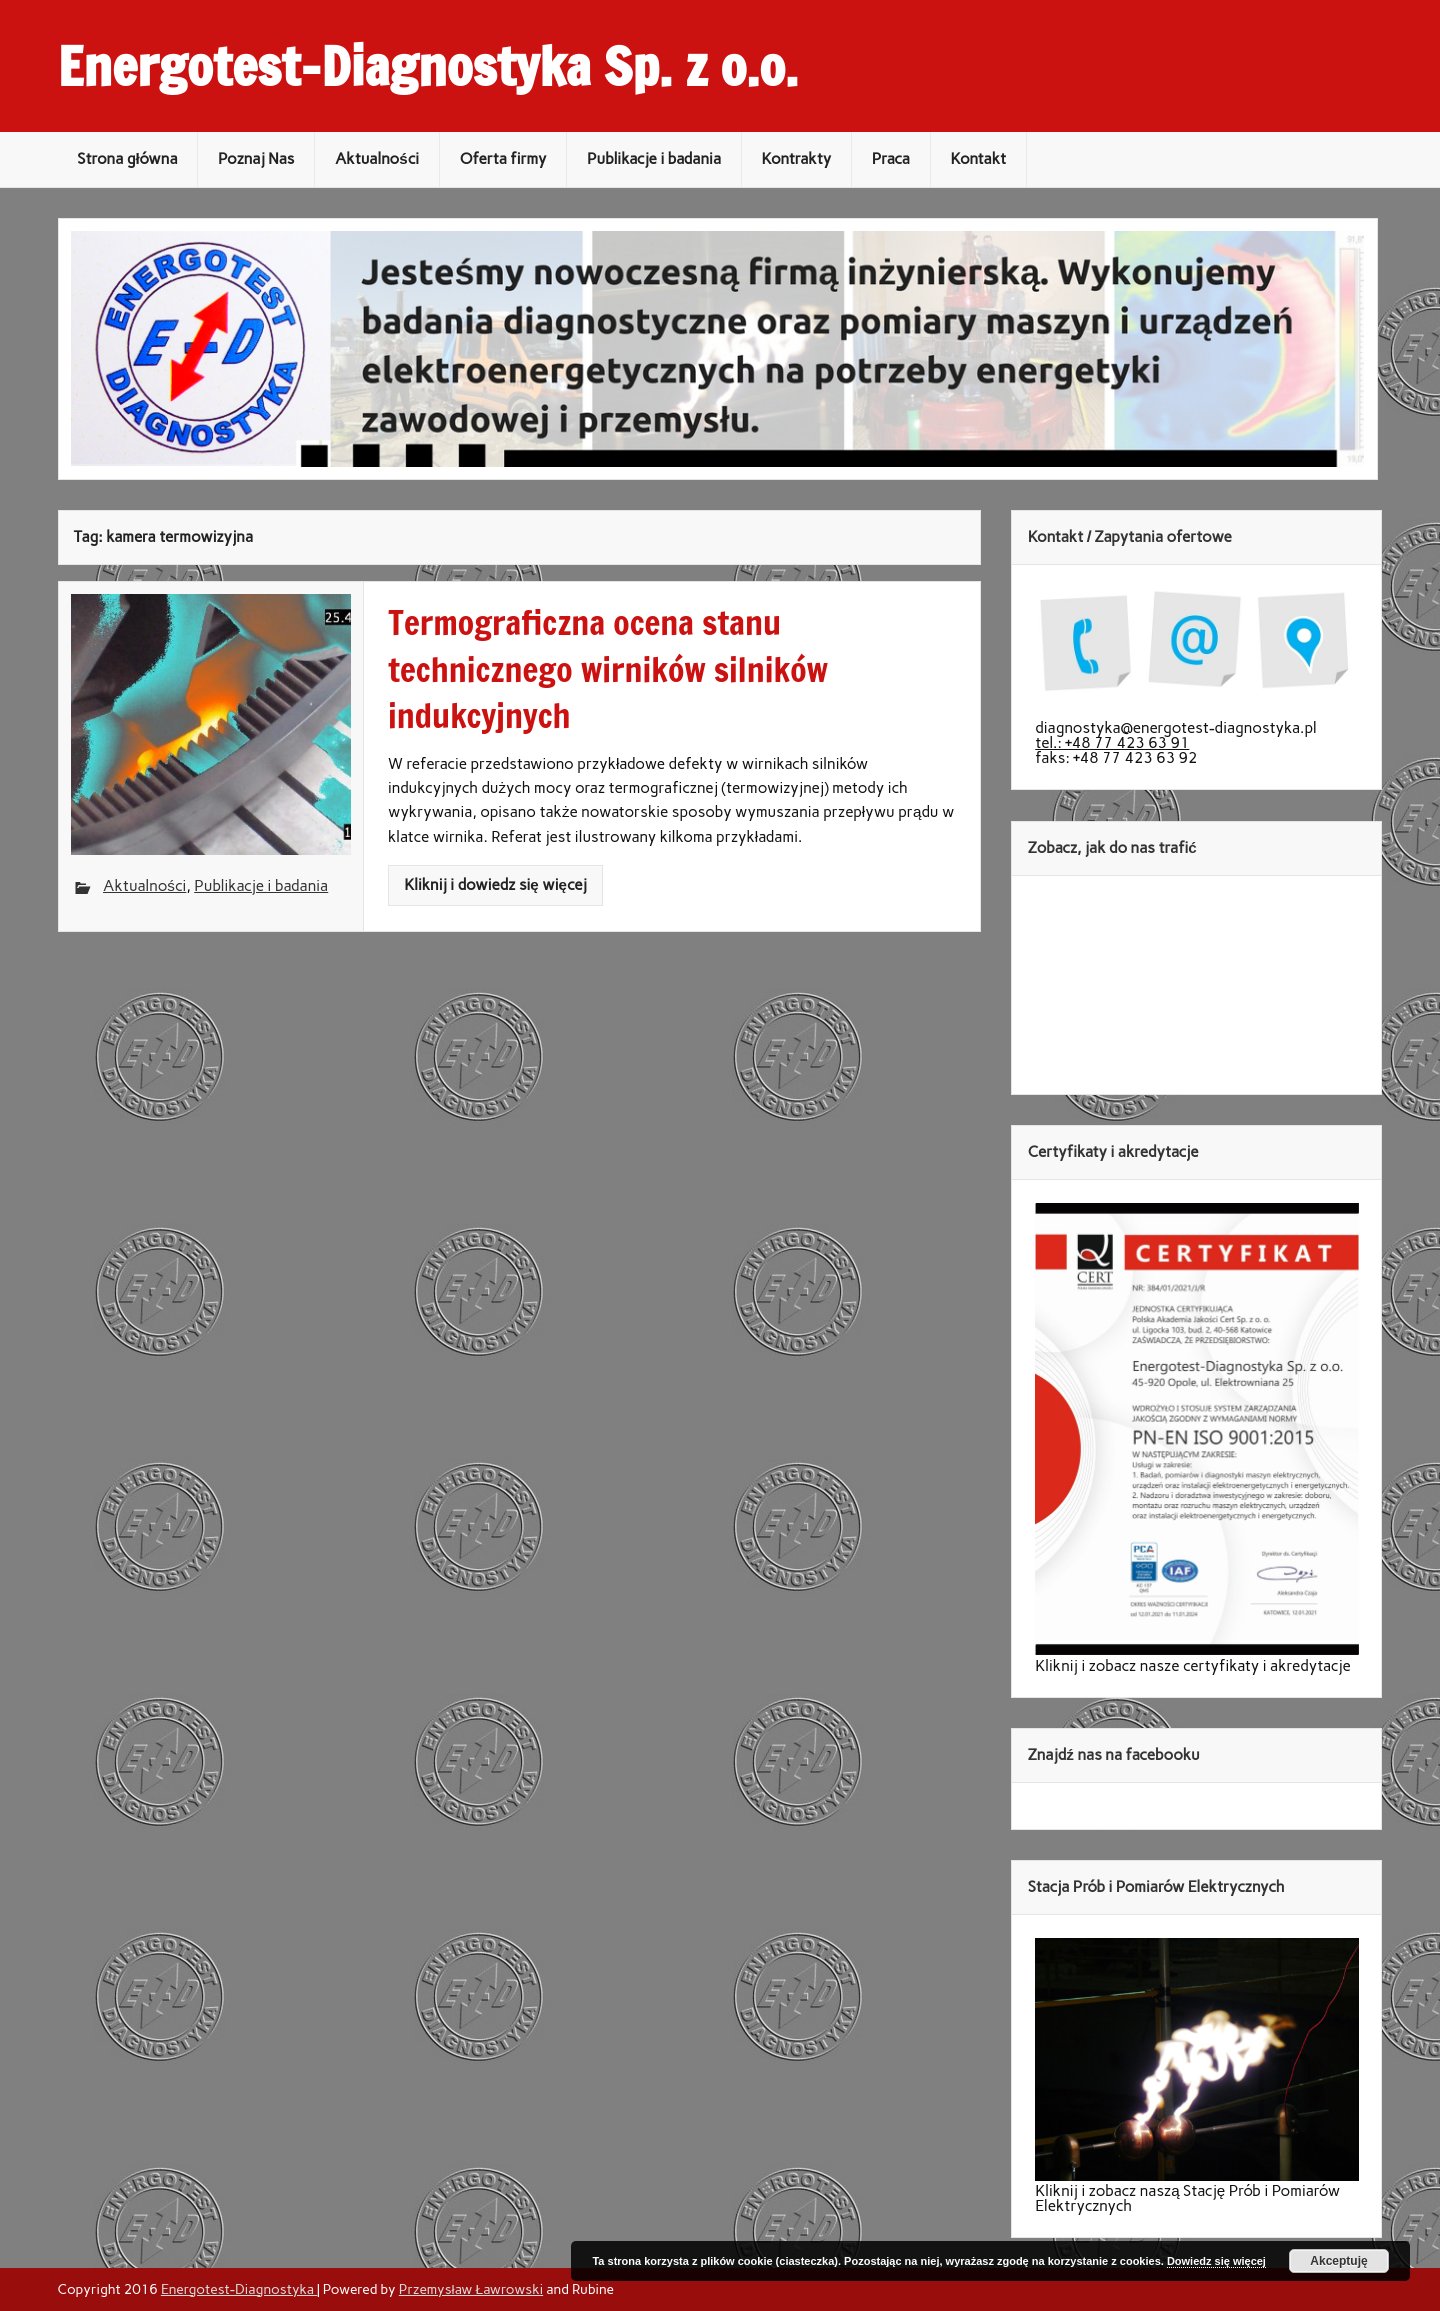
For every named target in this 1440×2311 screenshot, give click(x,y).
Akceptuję (1338, 2261)
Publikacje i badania (654, 159)
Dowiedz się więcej (1216, 2261)
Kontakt (979, 159)
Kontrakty (797, 159)
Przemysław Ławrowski (471, 2289)
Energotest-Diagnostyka (239, 2289)
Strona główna (127, 159)
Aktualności (377, 159)
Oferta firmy (503, 159)
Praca (891, 159)
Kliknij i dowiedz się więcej (495, 885)
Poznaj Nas (256, 159)
